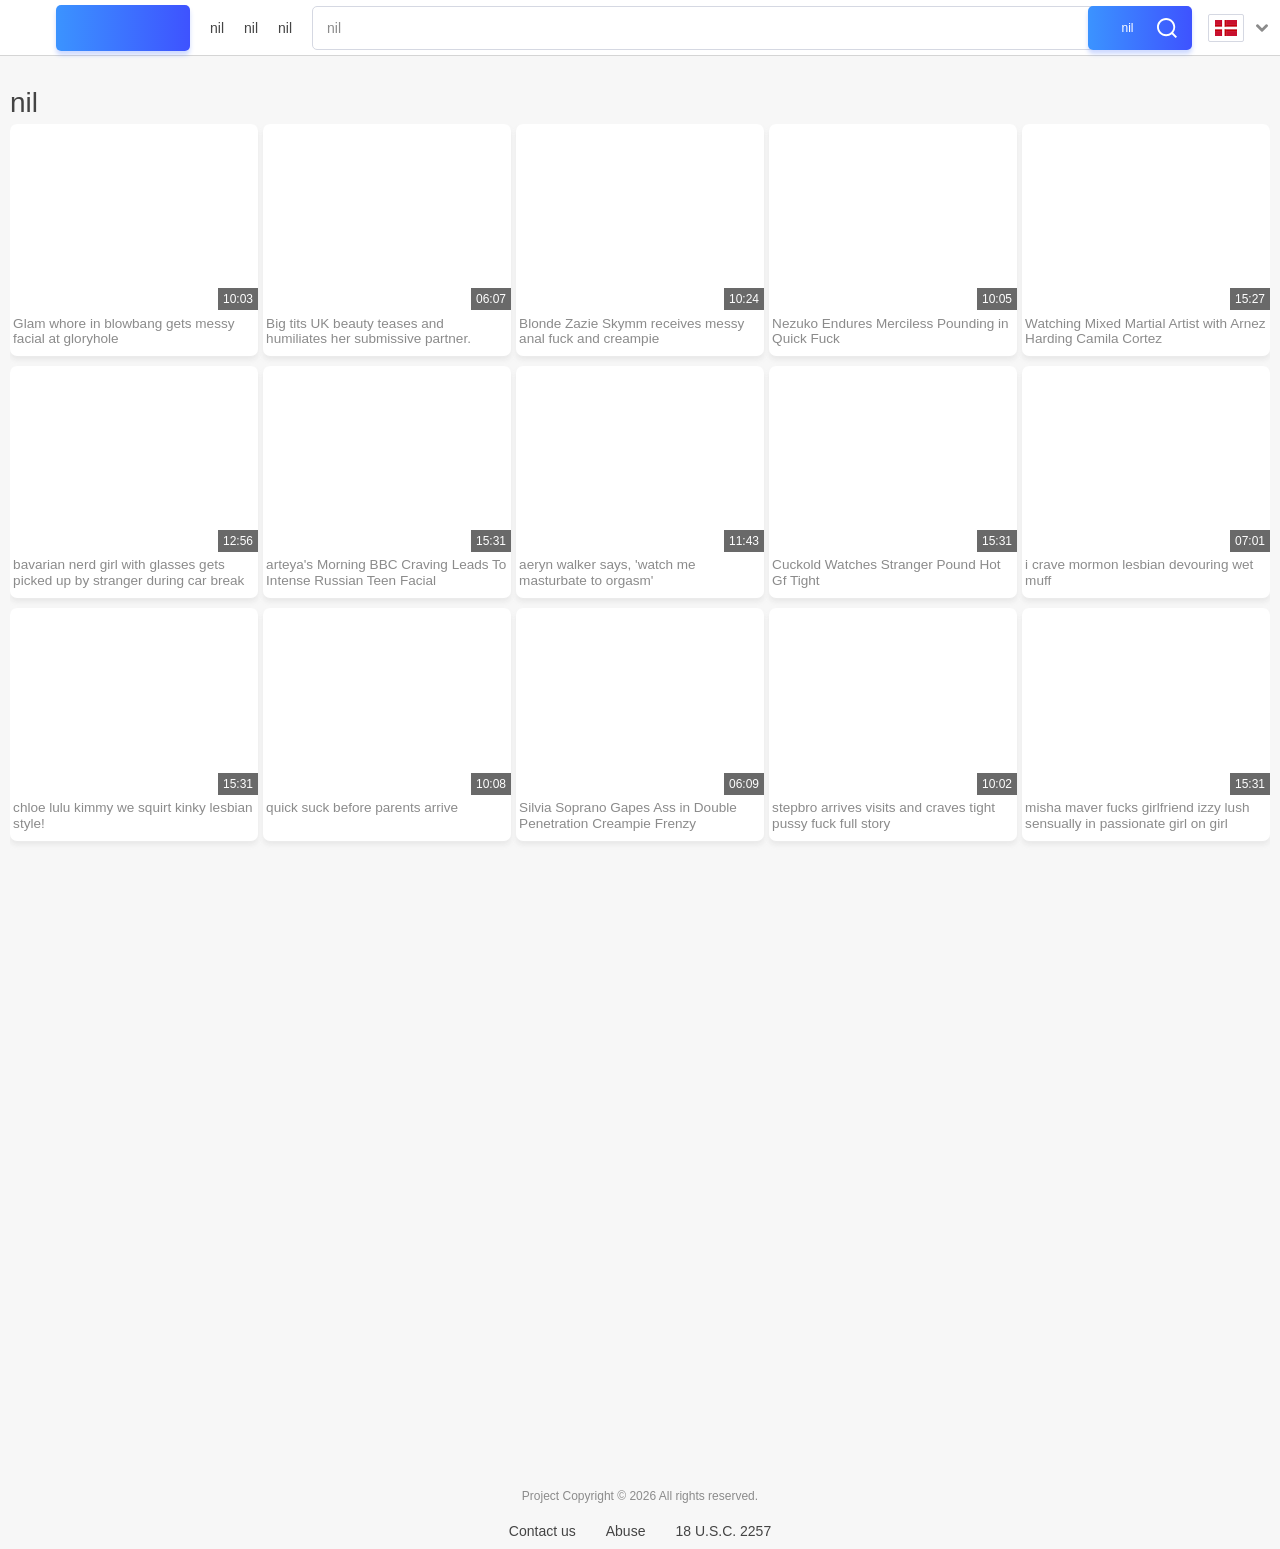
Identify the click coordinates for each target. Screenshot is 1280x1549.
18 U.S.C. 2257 (723, 1531)
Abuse (626, 1531)
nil (217, 28)
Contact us (542, 1531)
